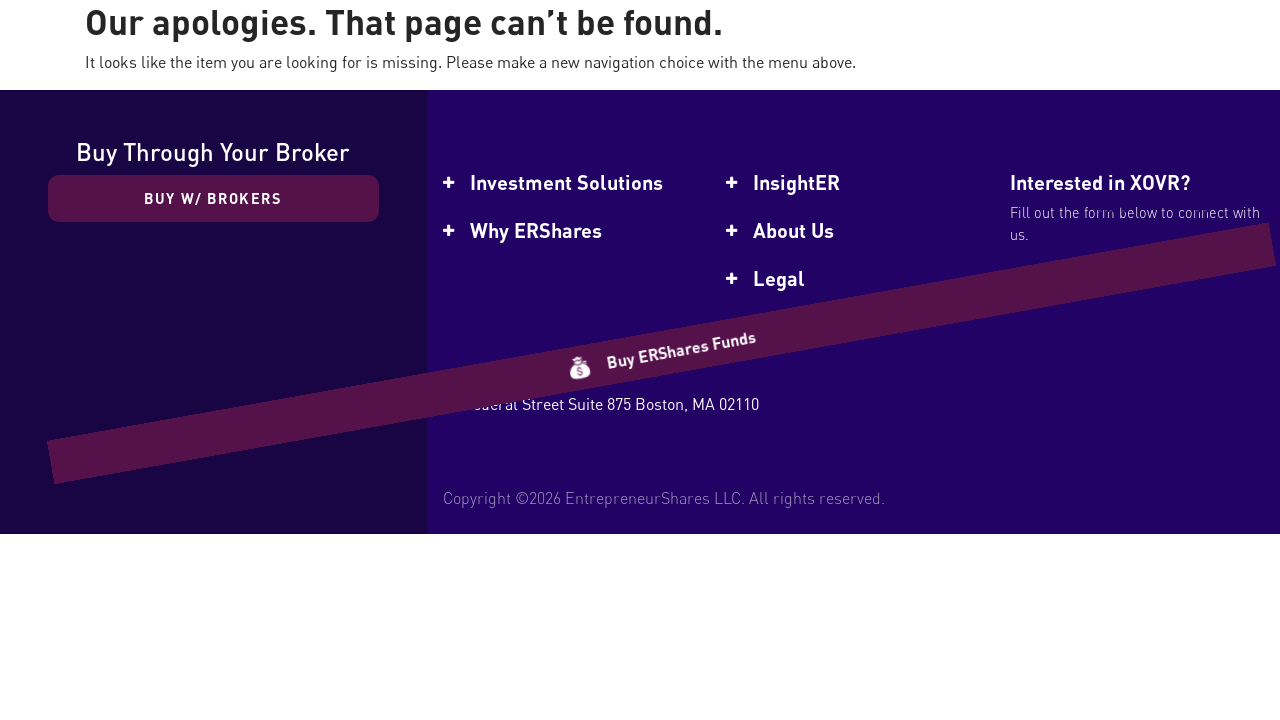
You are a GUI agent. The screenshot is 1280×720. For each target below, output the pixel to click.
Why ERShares (536, 230)
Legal (779, 278)
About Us (793, 230)
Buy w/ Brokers (213, 198)
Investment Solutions (566, 182)
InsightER (796, 182)
